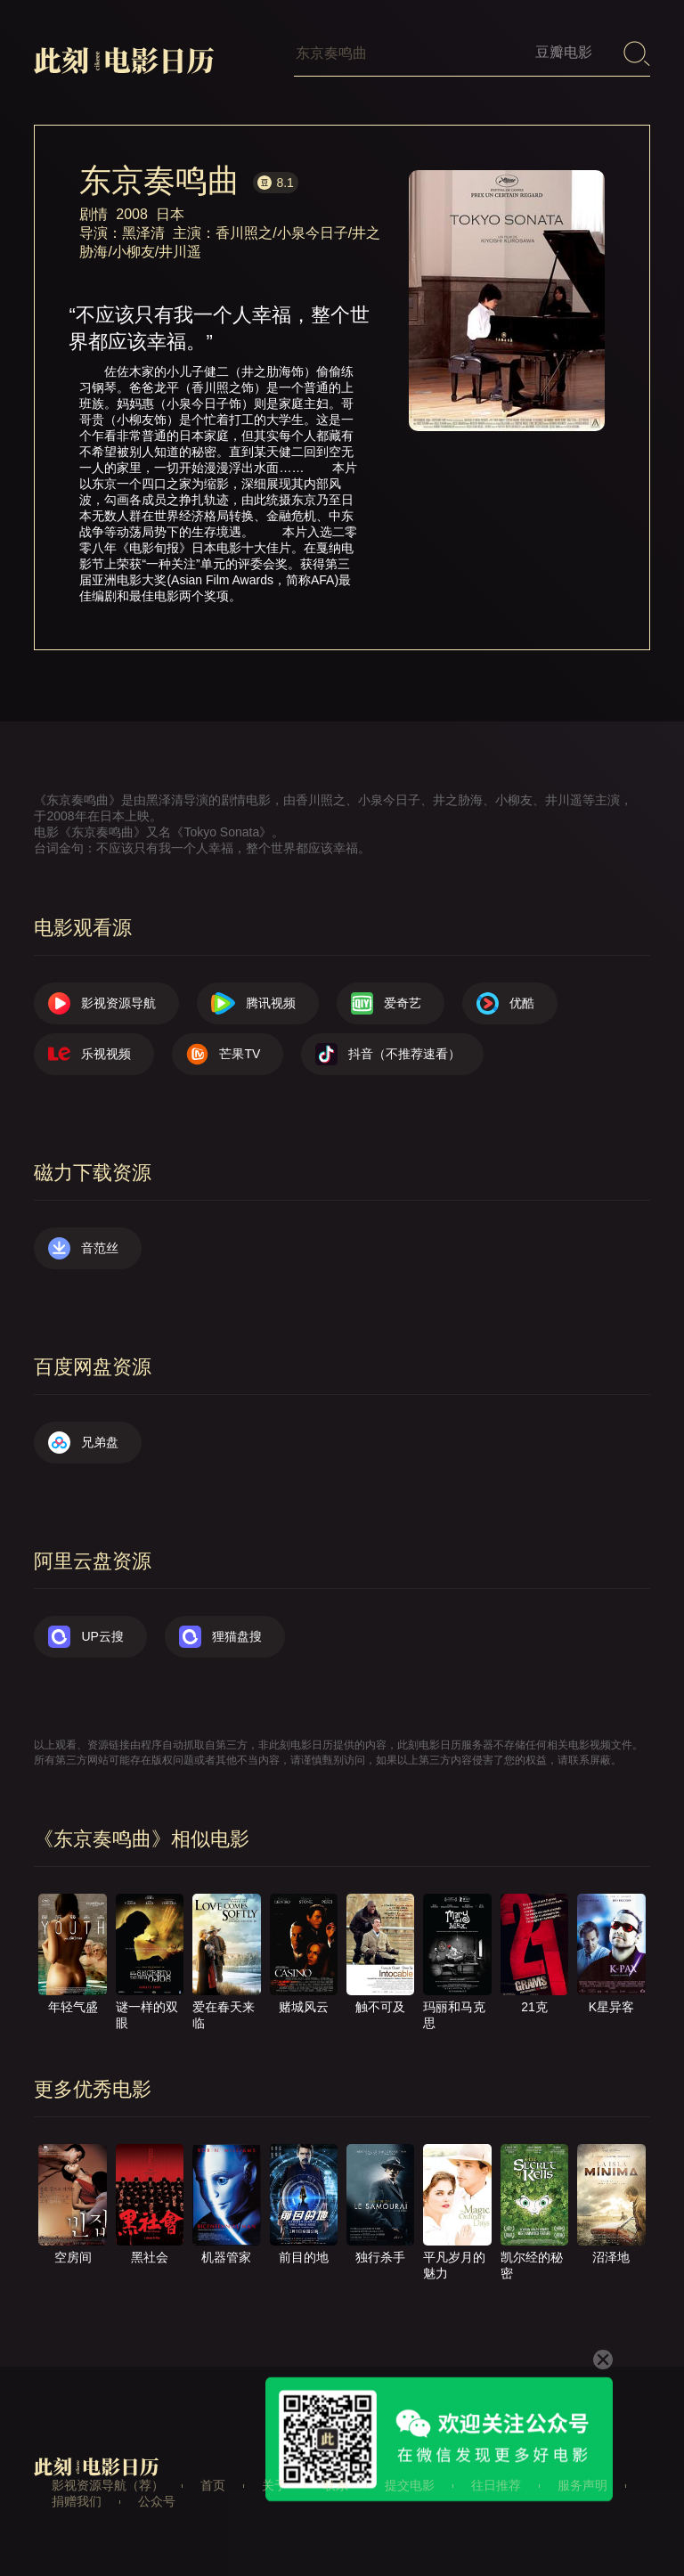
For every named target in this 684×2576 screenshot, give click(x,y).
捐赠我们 (77, 2501)
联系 (335, 2485)
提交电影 (410, 2485)
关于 (274, 2485)
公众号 (156, 2501)
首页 (212, 2485)
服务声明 (582, 2485)
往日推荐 (496, 2485)
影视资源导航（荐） (108, 2485)
